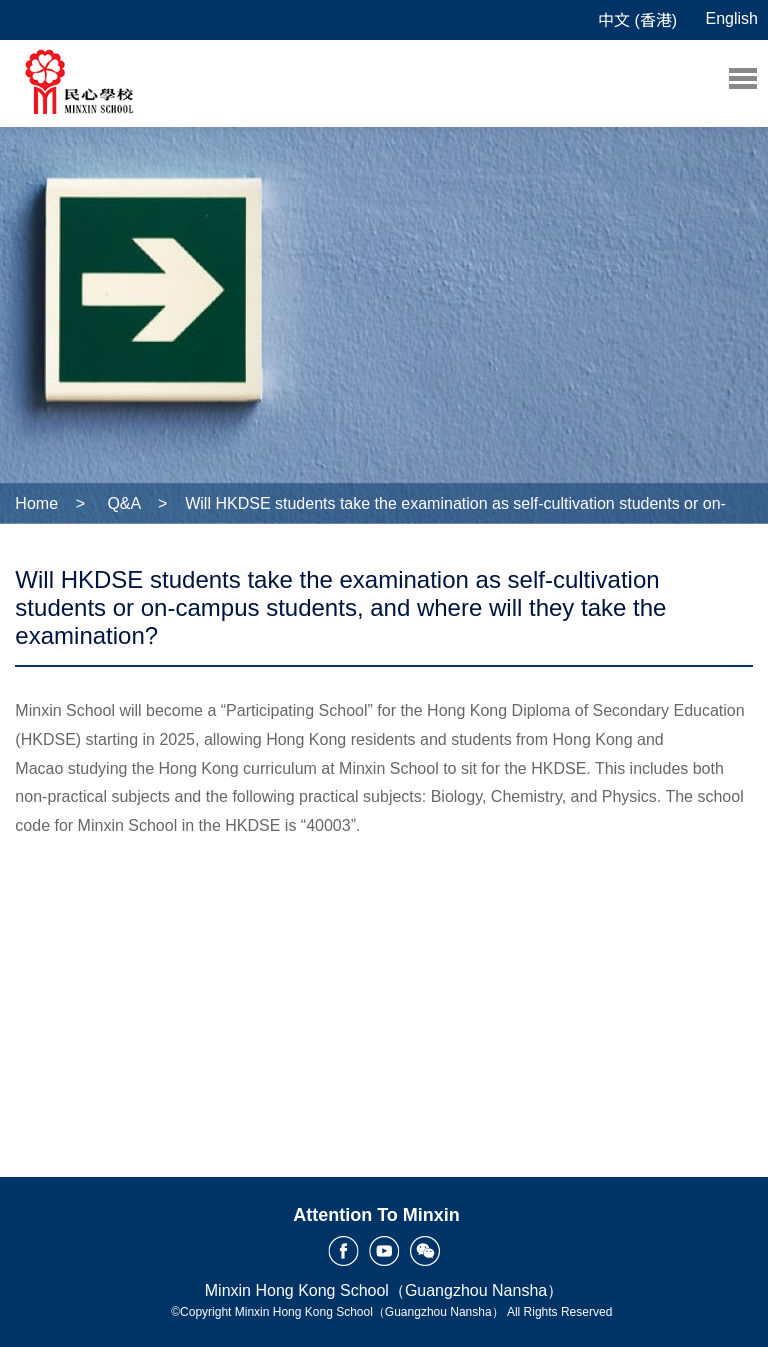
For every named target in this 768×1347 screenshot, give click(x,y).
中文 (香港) (637, 20)
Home (36, 503)
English (732, 18)
